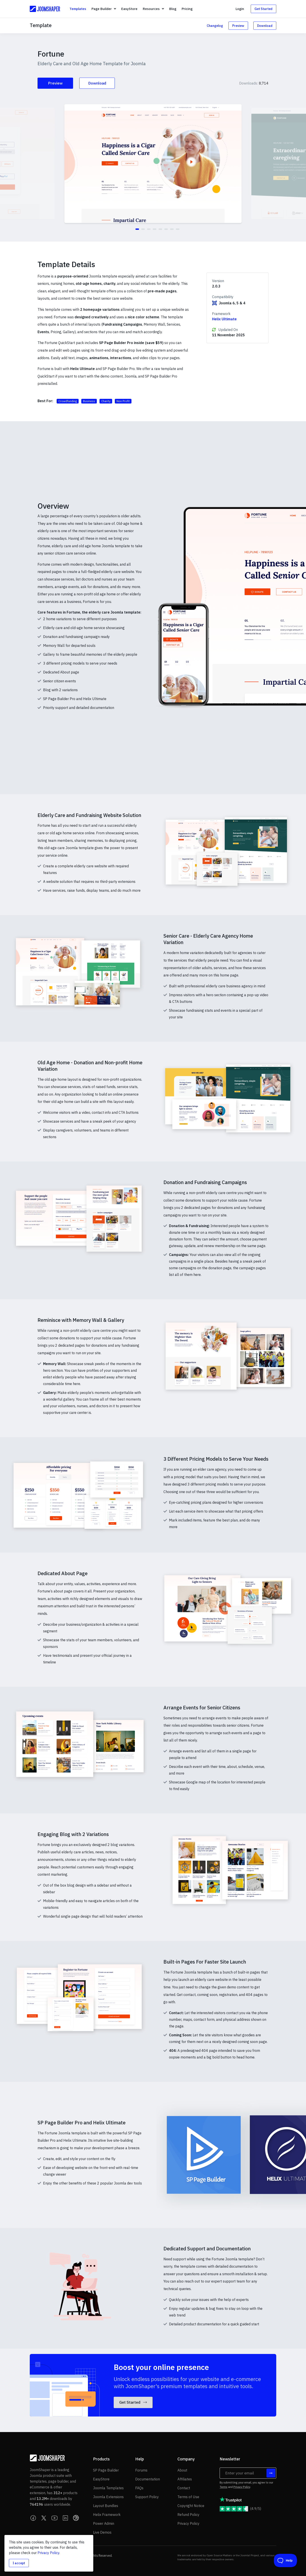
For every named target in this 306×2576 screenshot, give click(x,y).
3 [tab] (149, 229)
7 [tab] (172, 229)
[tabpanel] (153, 163)
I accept (19, 2563)
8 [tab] (177, 229)
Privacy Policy (241, 2487)
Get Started (263, 9)
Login (240, 9)
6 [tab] (166, 229)
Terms (223, 2487)
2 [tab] (143, 229)
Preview (238, 26)
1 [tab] (137, 229)
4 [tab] (154, 229)
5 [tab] (160, 229)
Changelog (215, 26)
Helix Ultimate (224, 319)
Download (264, 26)
